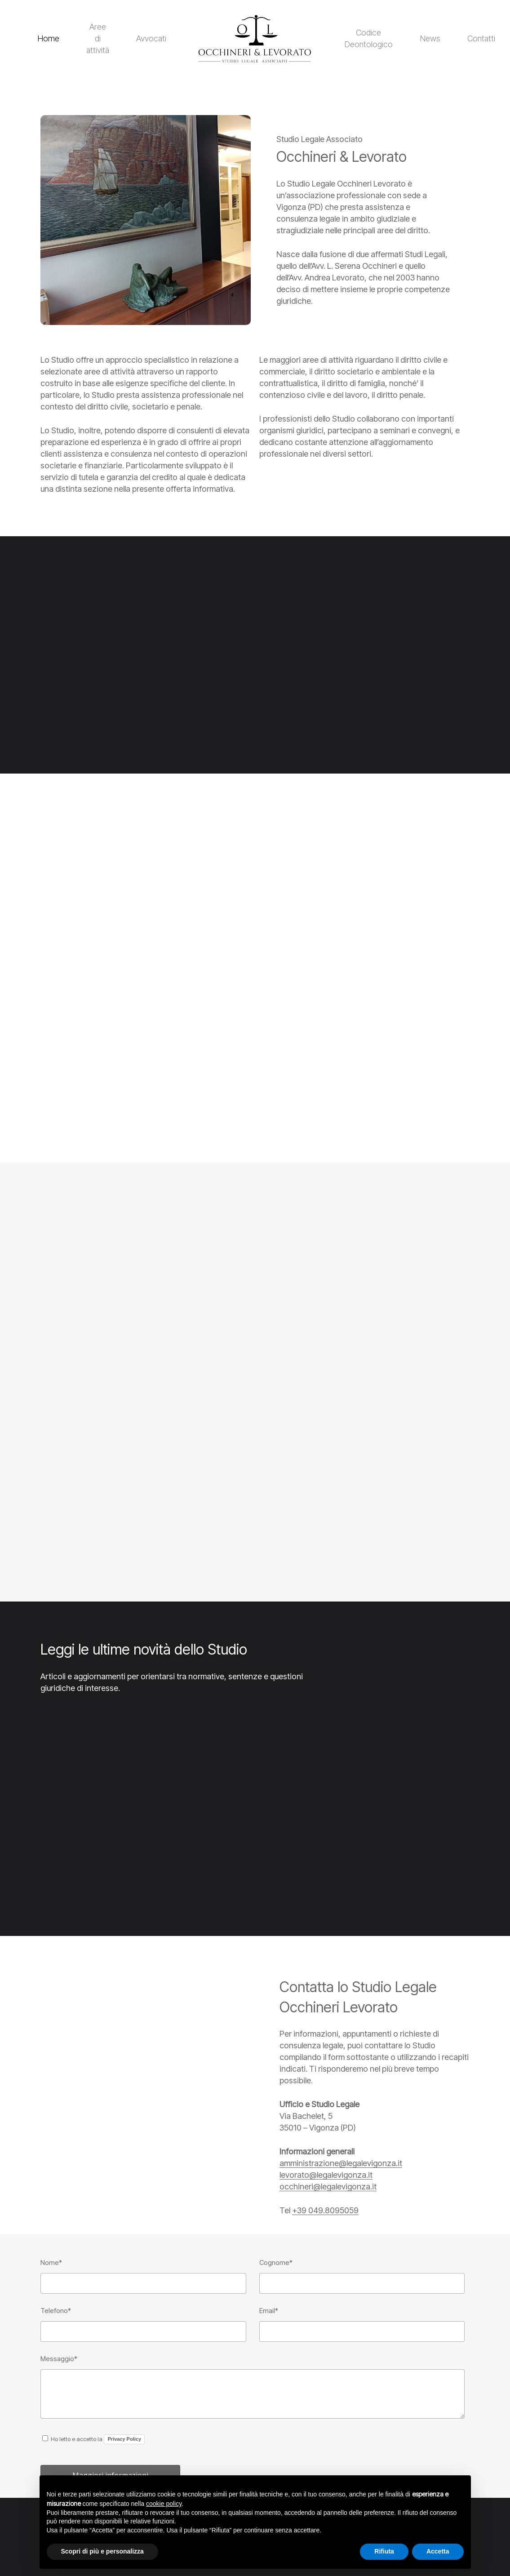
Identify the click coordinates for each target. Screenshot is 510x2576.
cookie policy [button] (164, 2503)
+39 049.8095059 (325, 2210)
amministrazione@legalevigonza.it (340, 2163)
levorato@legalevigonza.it (326, 2175)
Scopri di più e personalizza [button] (102, 2551)
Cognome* (276, 2262)
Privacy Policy (124, 2439)
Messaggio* (58, 2358)
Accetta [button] (437, 2551)
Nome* (51, 2262)
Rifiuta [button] (384, 2551)
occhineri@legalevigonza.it (328, 2186)
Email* (268, 2310)
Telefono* (55, 2310)
